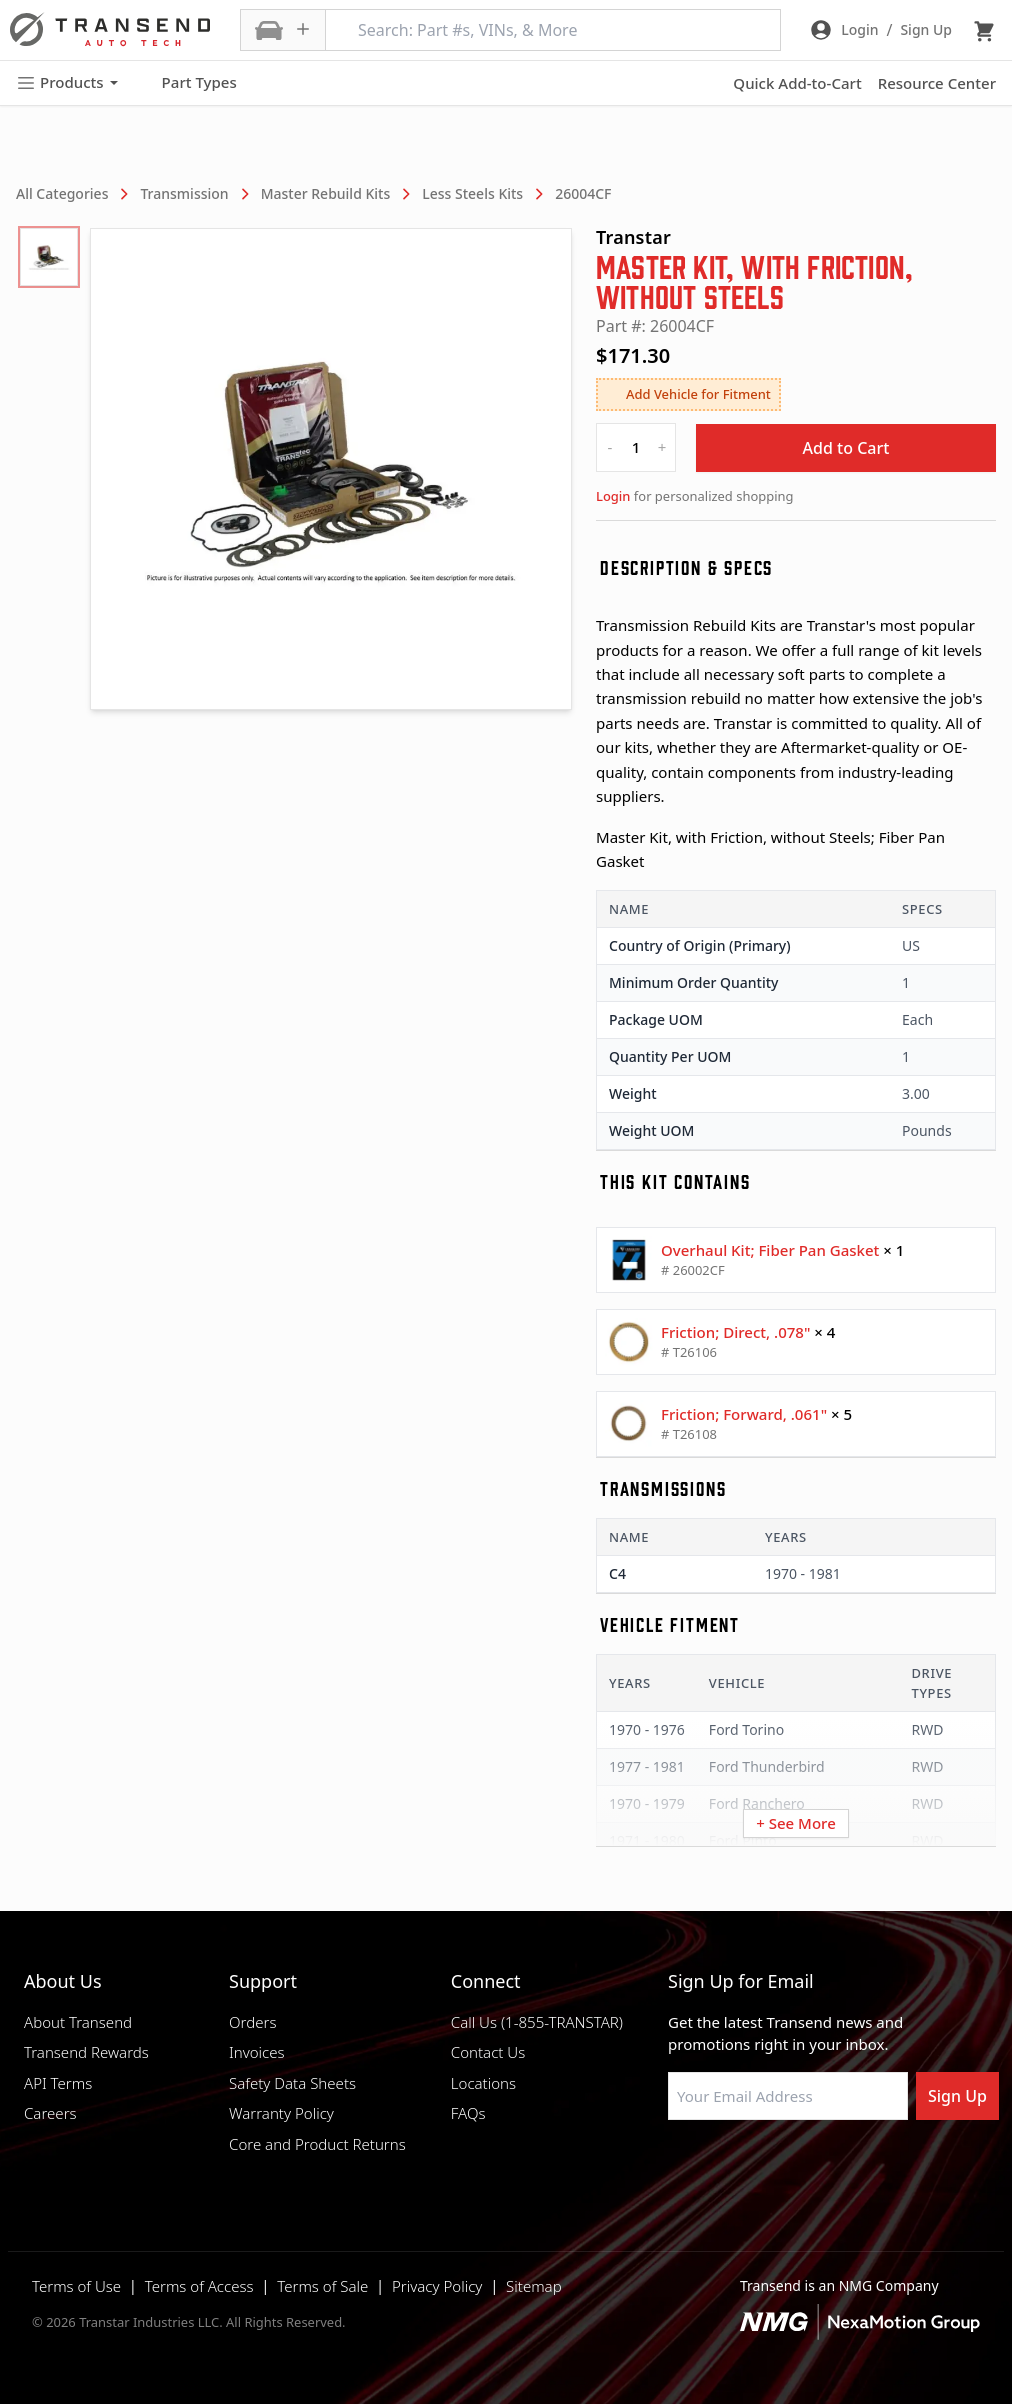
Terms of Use (76, 2286)
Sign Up (957, 2096)
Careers (50, 2113)
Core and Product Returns (317, 2144)
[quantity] (636, 447)
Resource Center (937, 83)
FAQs (468, 2113)
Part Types (187, 83)
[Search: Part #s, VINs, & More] (553, 30)
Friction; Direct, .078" (735, 1332)
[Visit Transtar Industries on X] (827, 2168)
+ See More (796, 1823)
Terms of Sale (322, 2286)
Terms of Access (199, 2286)
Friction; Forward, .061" (744, 1414)
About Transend (78, 2022)
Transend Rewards (86, 2052)
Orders (252, 2022)
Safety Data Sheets (292, 2083)
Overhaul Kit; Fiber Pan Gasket (770, 1250)
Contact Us (488, 2052)
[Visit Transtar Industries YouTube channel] (877, 2168)
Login (613, 496)
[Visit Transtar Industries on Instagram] (777, 2168)
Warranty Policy (281, 2113)
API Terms (58, 2083)
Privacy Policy (437, 2286)
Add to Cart (846, 448)
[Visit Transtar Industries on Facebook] (677, 2168)
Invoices (257, 2052)
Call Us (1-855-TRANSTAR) (537, 2022)
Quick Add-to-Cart (797, 83)
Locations (483, 2083)
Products (67, 82)
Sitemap (534, 2286)
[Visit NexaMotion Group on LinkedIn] (727, 2168)
